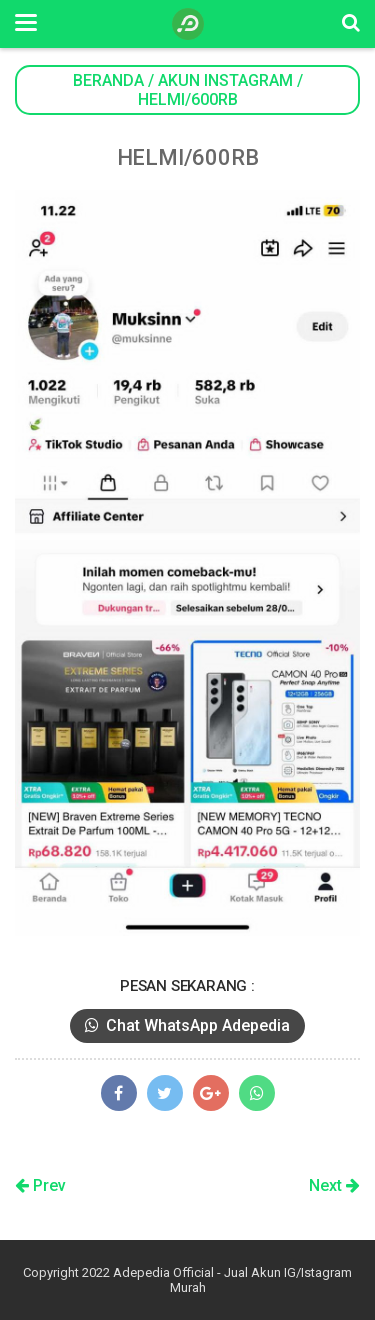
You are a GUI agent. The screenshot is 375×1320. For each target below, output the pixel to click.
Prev (40, 1185)
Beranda (108, 80)
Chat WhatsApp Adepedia (187, 1025)
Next (334, 1185)
